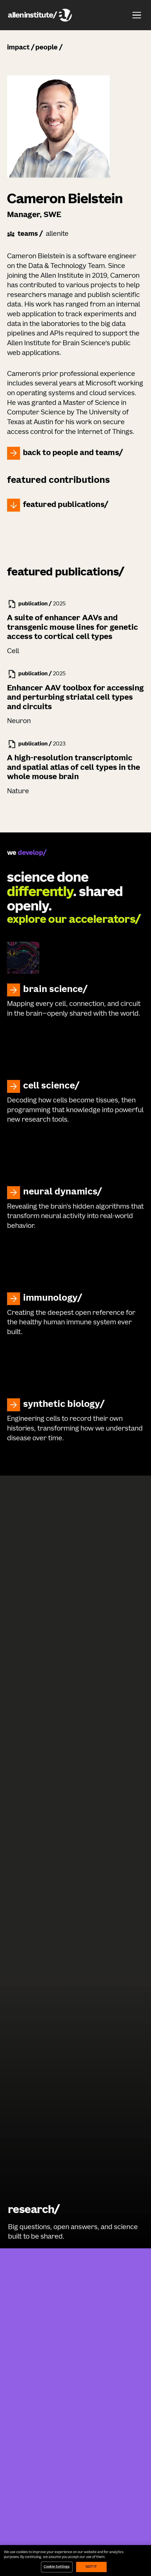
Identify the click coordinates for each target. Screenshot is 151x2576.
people (46, 48)
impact (18, 48)
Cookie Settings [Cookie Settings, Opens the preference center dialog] (57, 2566)
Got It (91, 2566)
